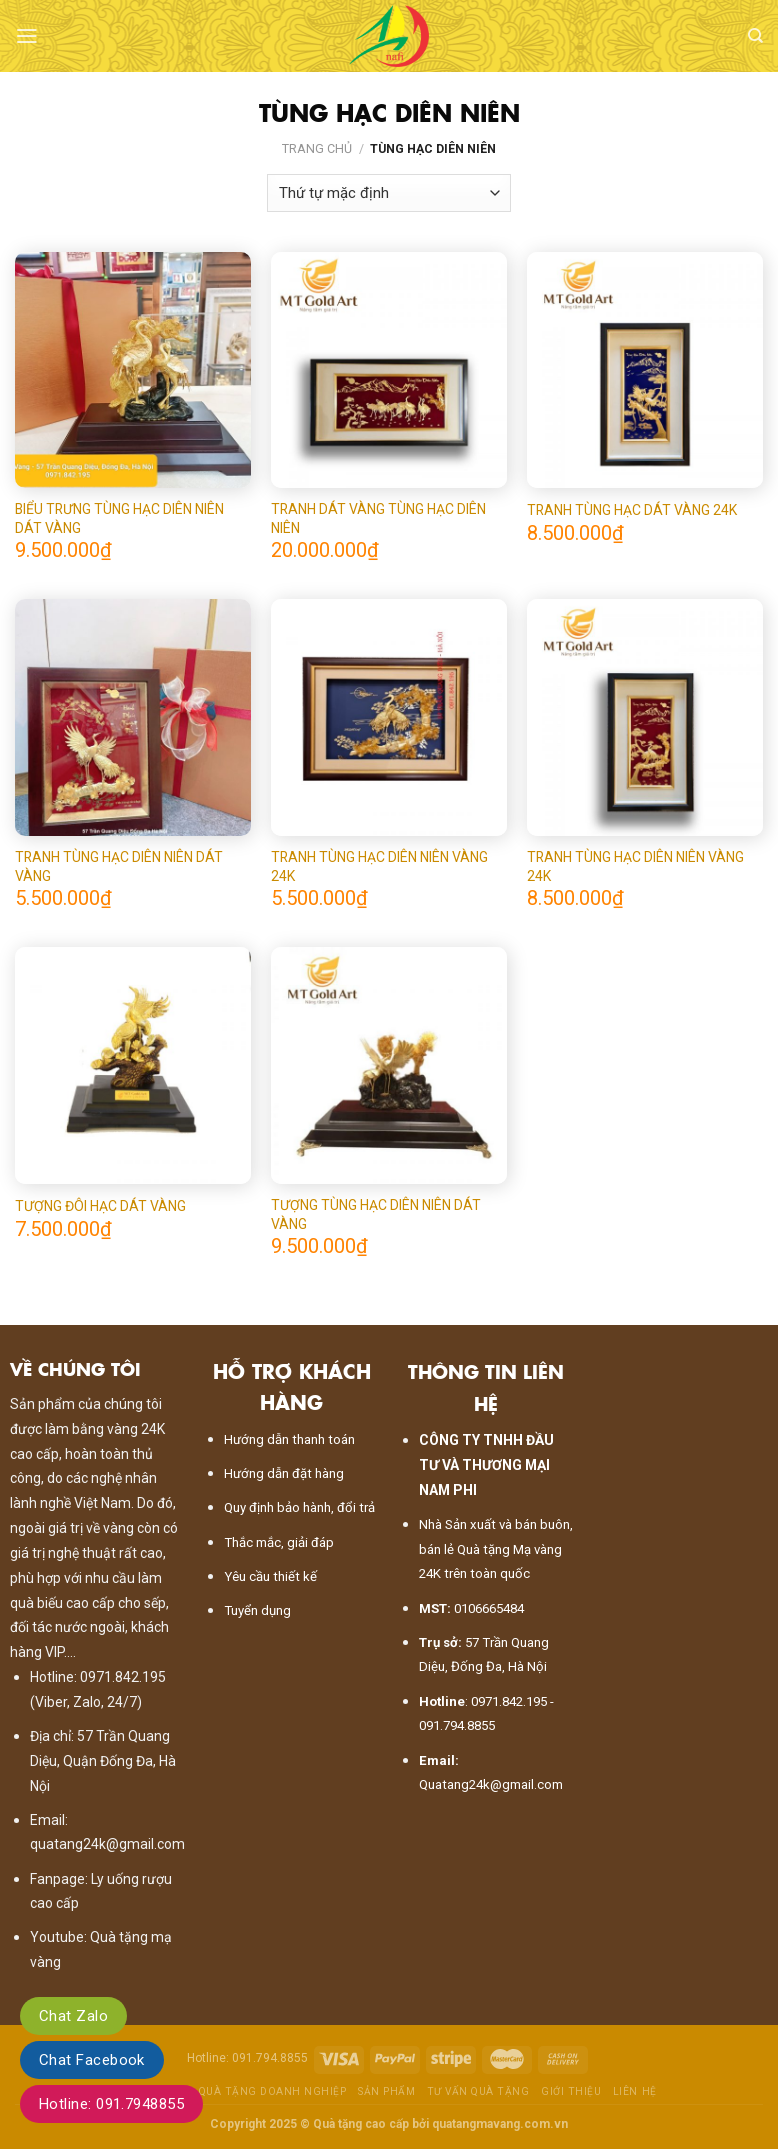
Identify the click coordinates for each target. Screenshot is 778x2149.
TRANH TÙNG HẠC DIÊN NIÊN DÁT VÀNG (119, 866)
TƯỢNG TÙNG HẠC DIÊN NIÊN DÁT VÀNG (376, 1214)
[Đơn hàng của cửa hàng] (389, 193)
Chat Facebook (92, 2060)
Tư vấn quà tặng (478, 2091)
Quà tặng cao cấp (361, 2124)
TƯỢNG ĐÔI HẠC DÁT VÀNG (100, 1206)
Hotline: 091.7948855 (111, 2104)
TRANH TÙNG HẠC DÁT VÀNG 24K (632, 510)
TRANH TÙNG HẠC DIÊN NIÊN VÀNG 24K (379, 866)
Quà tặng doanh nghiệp (273, 2091)
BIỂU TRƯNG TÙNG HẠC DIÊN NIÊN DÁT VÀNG (119, 518)
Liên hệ (635, 2091)
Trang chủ (317, 148)
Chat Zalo (73, 2016)
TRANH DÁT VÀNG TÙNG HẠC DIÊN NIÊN (378, 518)
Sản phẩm (386, 2091)
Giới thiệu (571, 2091)
